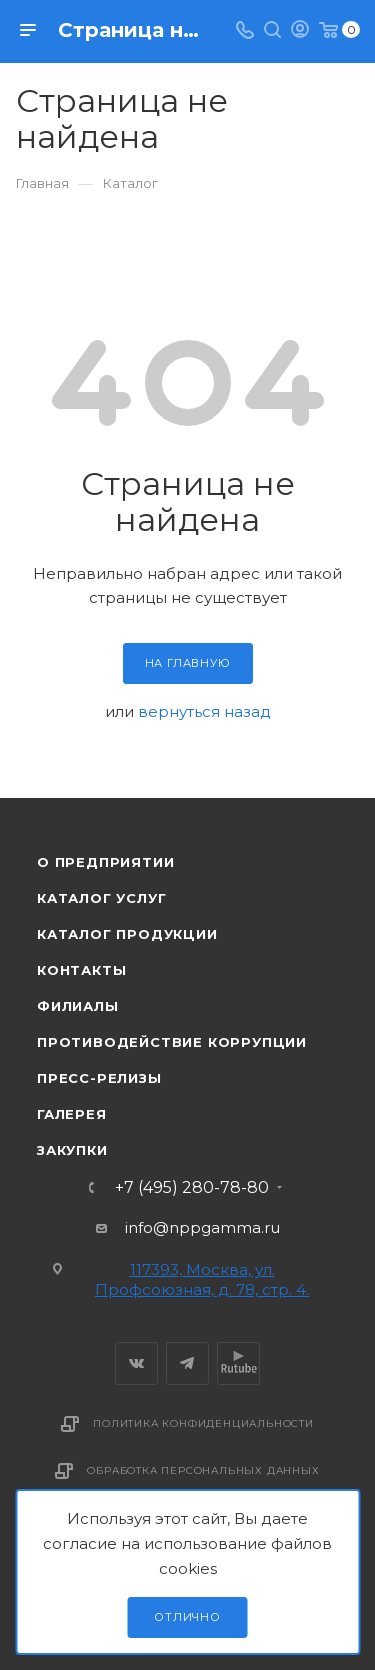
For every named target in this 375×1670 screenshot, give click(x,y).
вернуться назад (204, 711)
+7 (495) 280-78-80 (192, 1188)
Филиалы (78, 1006)
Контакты (81, 970)
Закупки (72, 1150)
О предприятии (105, 862)
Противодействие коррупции (172, 1042)
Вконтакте (136, 1363)
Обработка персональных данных (203, 1470)
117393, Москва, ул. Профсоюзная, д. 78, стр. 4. (202, 1279)
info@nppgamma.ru (202, 1227)
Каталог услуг (101, 898)
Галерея (72, 1114)
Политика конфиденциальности (203, 1423)
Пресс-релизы (99, 1078)
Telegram (187, 1363)
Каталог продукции (127, 934)
